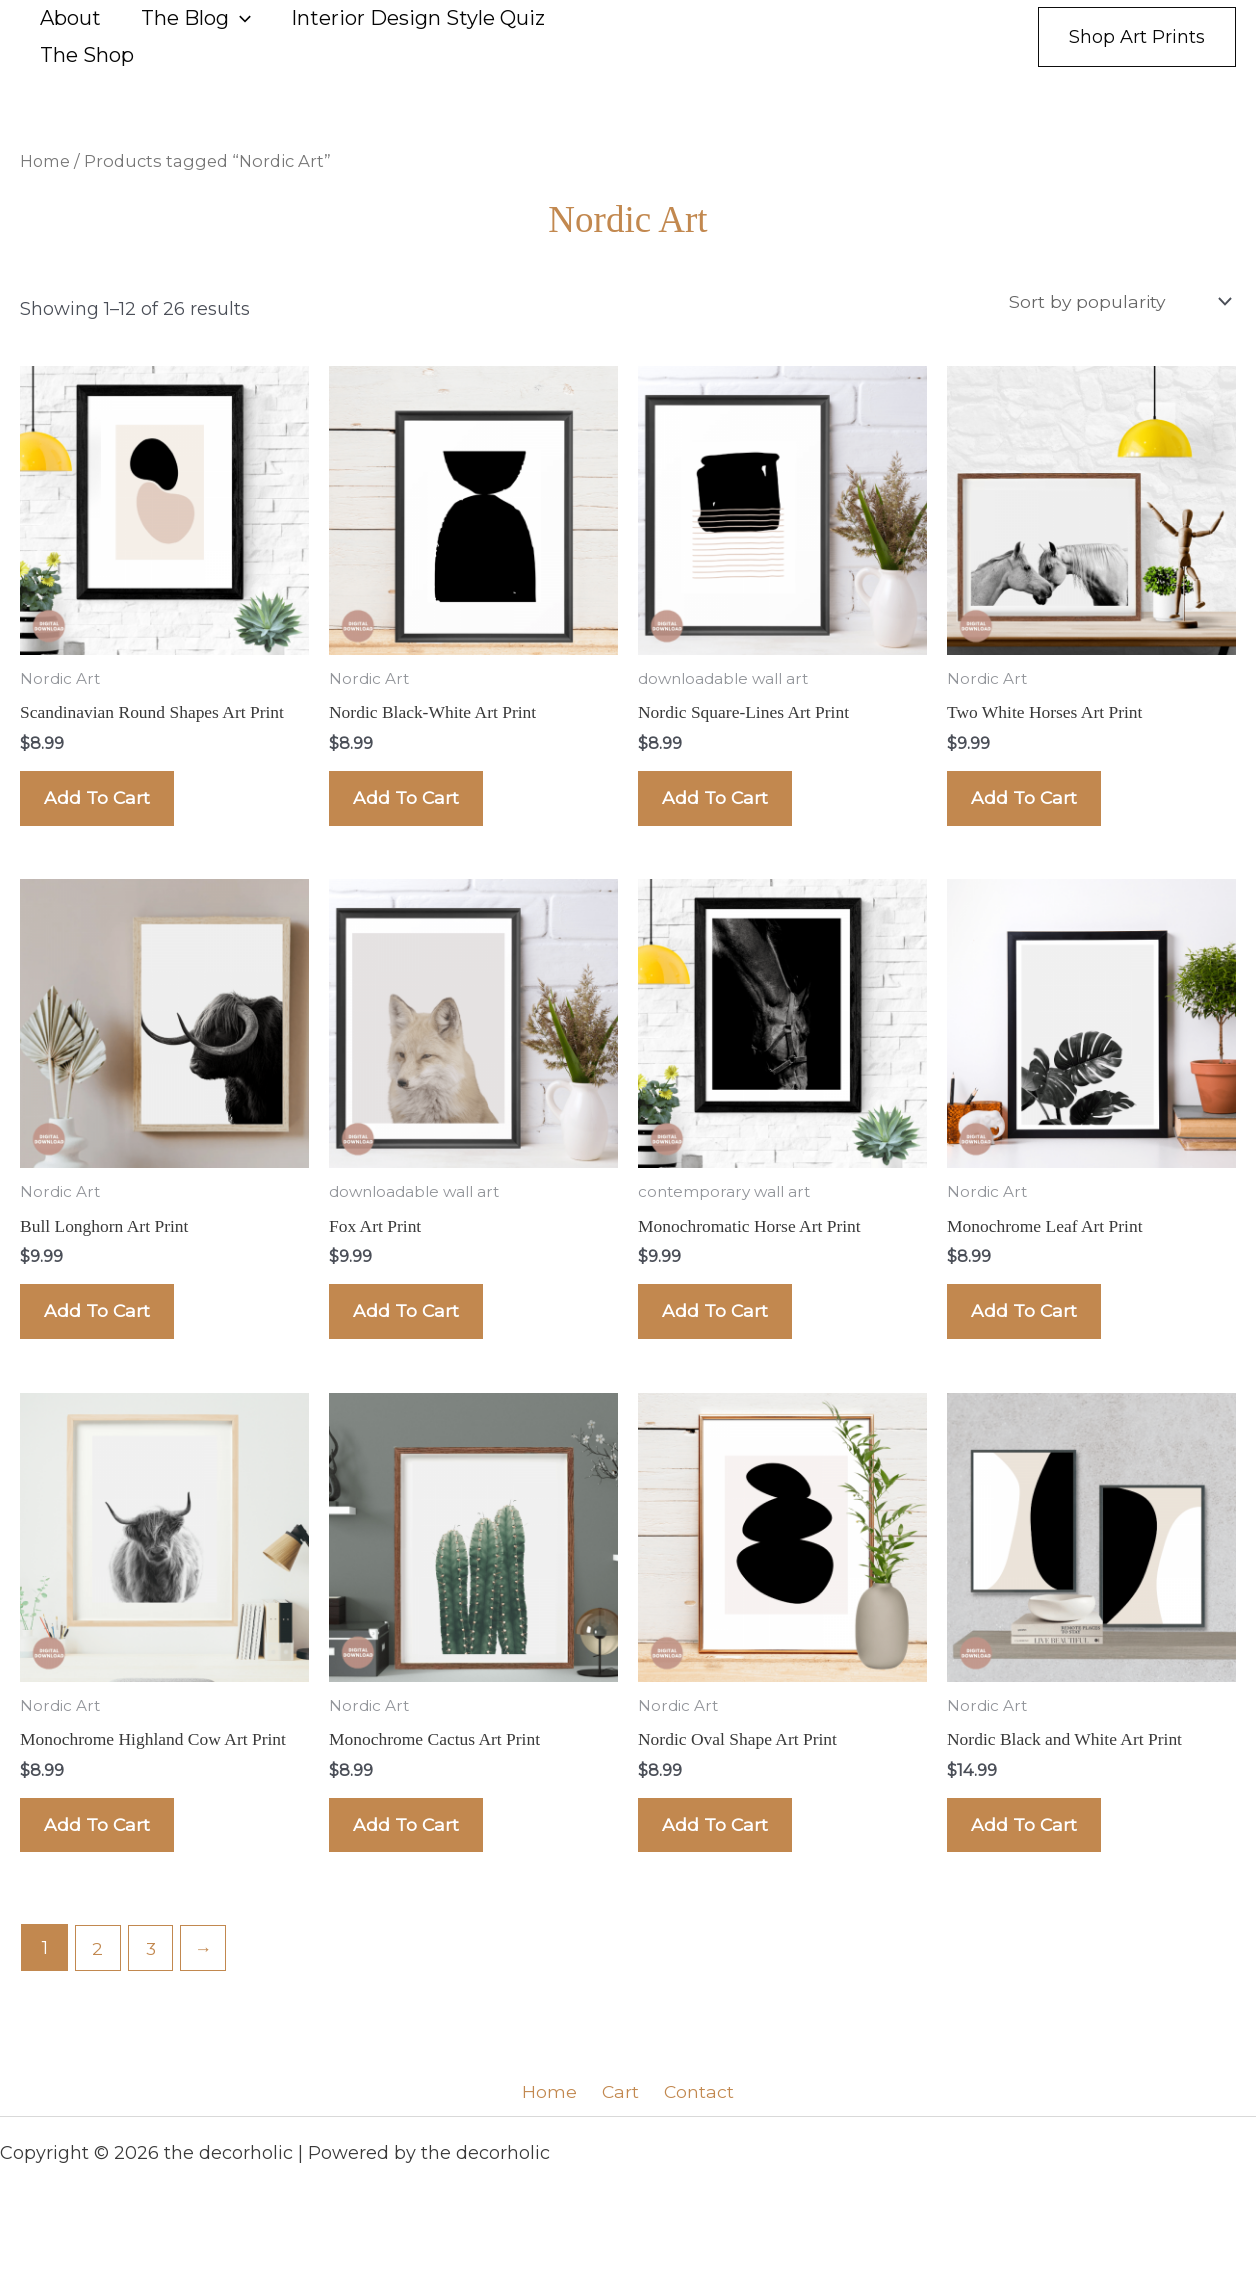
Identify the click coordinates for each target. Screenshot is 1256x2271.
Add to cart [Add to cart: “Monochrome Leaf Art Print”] (1030, 1329)
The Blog (196, 18)
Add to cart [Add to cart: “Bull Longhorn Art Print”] (103, 1329)
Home (46, 161)
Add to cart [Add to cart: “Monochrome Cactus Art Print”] (412, 1853)
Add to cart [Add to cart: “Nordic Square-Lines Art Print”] (721, 805)
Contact (692, 2124)
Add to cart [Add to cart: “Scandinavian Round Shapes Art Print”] (103, 805)
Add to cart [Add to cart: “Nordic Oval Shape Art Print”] (721, 1853)
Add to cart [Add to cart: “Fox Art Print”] (412, 1329)
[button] (240, 18)
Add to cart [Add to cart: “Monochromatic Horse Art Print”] (721, 1329)
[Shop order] (1116, 302)
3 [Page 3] (152, 1980)
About (70, 18)
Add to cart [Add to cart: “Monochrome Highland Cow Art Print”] (103, 1853)
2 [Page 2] (98, 1980)
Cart (620, 2124)
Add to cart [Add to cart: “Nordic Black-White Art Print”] (412, 805)
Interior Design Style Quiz (418, 18)
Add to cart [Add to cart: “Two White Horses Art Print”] (1030, 805)
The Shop (87, 55)
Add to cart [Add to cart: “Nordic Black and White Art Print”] (1030, 1853)
